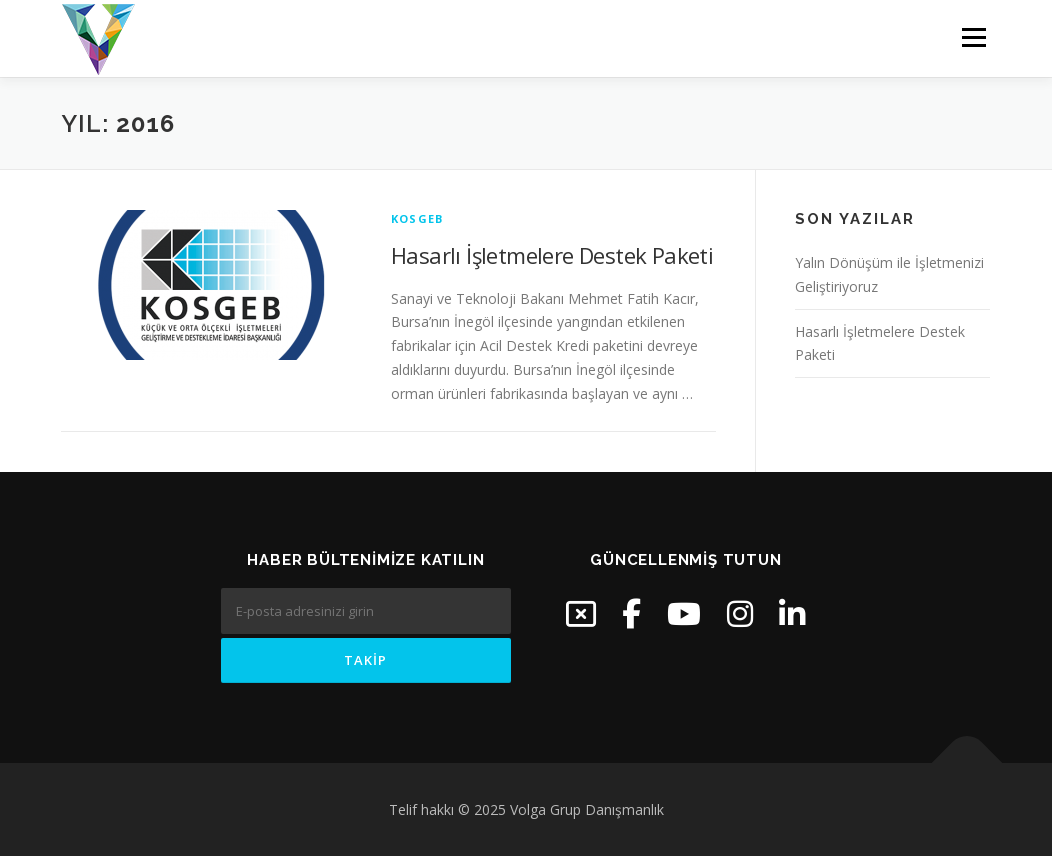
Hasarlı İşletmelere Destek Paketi (552, 255)
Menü (973, 37)
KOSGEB (417, 218)
